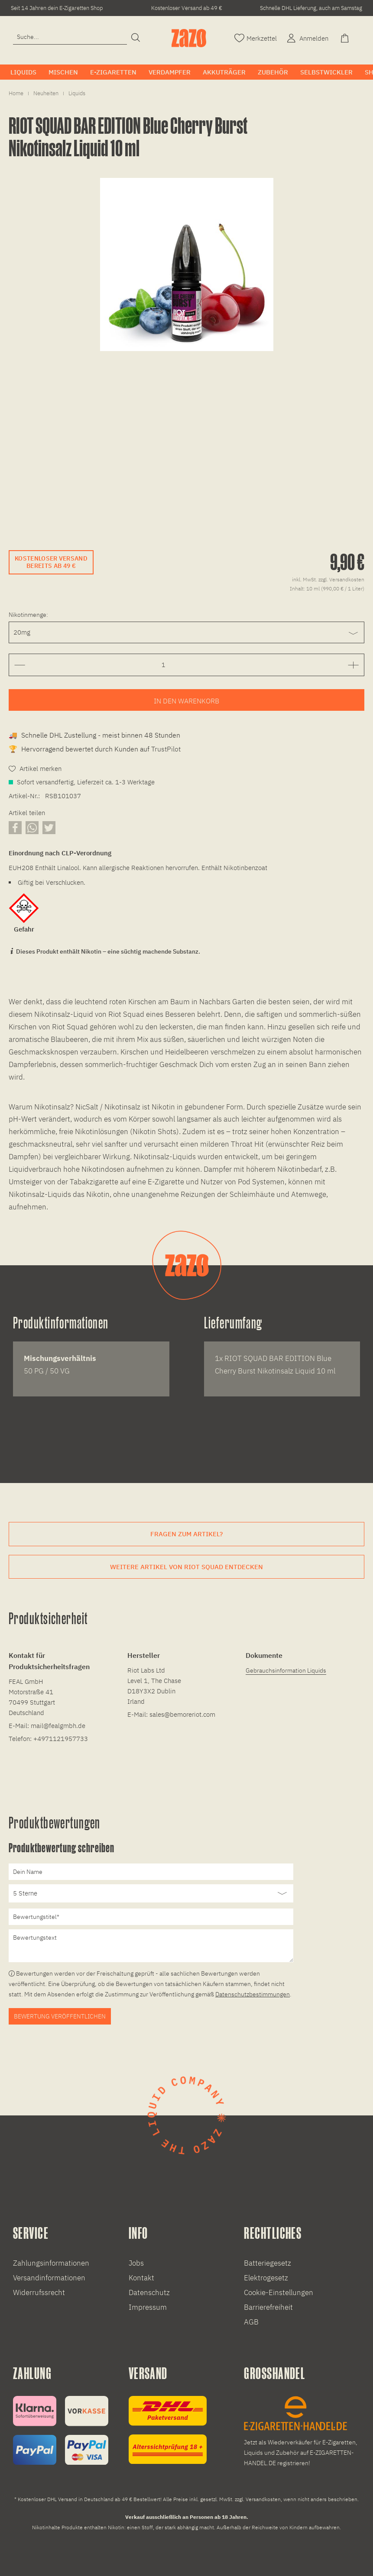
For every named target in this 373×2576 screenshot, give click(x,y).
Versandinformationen (49, 2278)
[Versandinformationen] (168, 2430)
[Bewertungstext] (151, 1945)
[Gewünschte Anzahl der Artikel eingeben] (163, 665)
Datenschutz (149, 2292)
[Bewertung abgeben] (151, 1893)
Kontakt (141, 2278)
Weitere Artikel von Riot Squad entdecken (186, 1567)
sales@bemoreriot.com (182, 1714)
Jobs (136, 2263)
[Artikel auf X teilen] (48, 827)
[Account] (307, 37)
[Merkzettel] (255, 37)
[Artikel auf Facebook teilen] (15, 827)
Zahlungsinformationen (51, 2263)
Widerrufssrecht (39, 2292)
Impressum (148, 2307)
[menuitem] (70, 40)
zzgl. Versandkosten (341, 579)
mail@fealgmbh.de (58, 1726)
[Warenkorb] (346, 37)
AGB (251, 2322)
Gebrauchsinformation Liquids (286, 1670)
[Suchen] (135, 38)
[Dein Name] (151, 1871)
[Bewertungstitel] (151, 1917)
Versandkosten (263, 2499)
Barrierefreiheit (268, 2307)
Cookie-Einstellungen (278, 2292)
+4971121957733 (60, 1739)
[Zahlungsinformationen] (60, 2430)
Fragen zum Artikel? (186, 1534)
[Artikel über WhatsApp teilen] (32, 827)
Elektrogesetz (266, 2278)
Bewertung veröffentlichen (60, 2016)
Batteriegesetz (267, 2263)
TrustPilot (166, 749)
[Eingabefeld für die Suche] (70, 37)
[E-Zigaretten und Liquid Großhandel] (302, 2432)
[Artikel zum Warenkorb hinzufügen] (186, 700)
